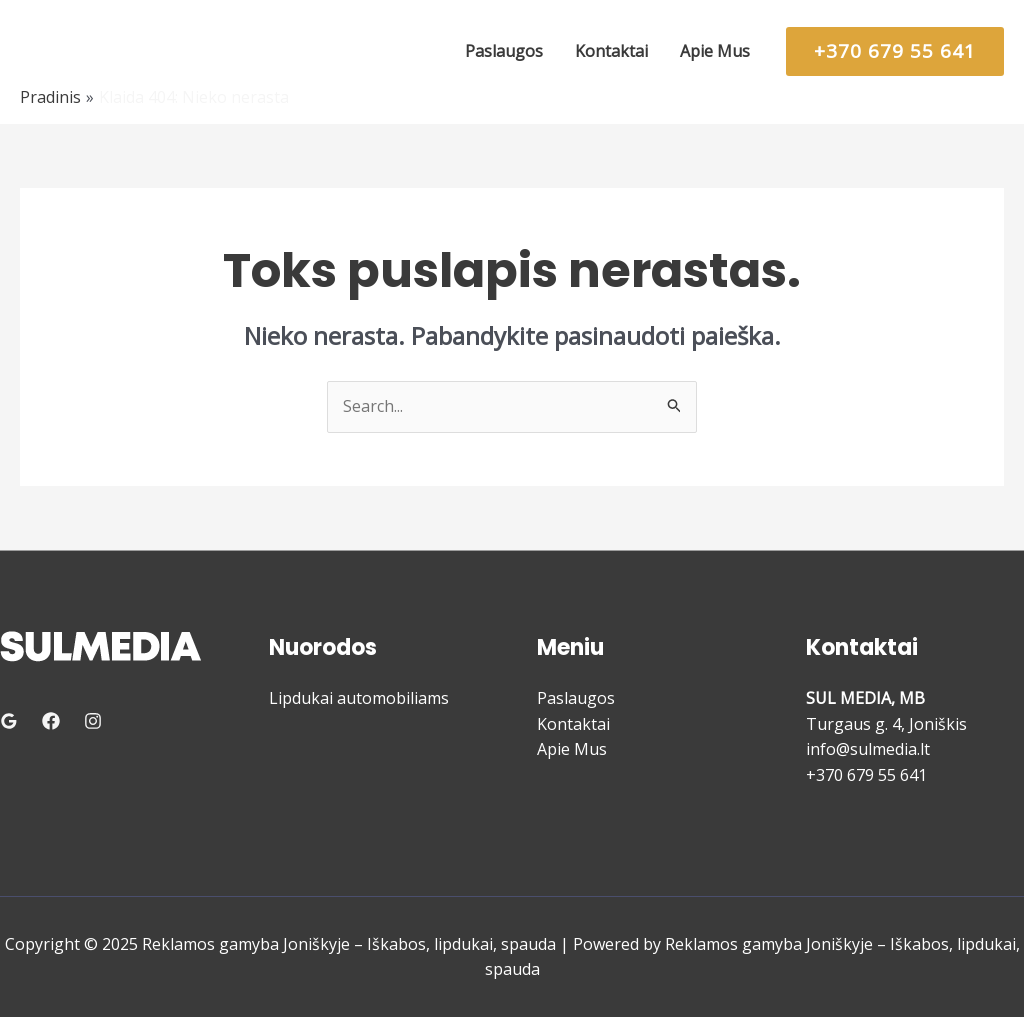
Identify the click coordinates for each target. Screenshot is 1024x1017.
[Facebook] (51, 721)
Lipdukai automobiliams (359, 698)
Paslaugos (576, 698)
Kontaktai (573, 724)
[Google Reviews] (9, 721)
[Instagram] (93, 721)
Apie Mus (572, 749)
